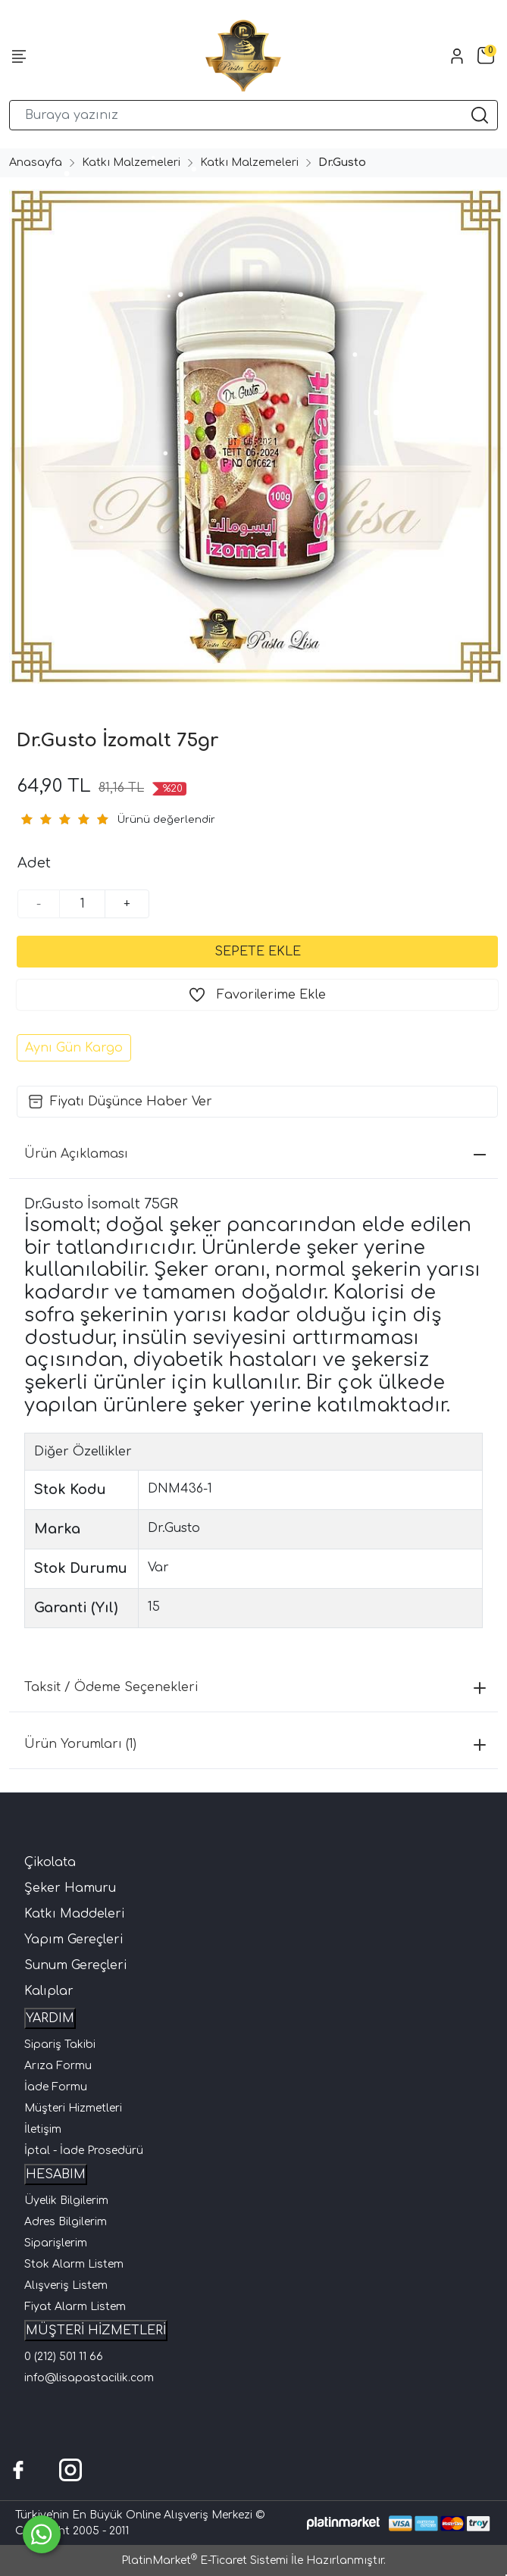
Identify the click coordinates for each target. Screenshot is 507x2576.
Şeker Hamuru (70, 1888)
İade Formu (55, 2087)
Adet (34, 863)
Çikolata (50, 1862)
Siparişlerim (55, 2243)
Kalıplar (49, 1991)
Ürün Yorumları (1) (255, 1744)
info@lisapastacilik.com (89, 2378)
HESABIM (56, 2174)
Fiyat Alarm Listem (75, 2306)
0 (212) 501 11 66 (63, 2356)
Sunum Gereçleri (75, 1965)
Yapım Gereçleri (73, 1939)
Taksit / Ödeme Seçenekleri (255, 1687)
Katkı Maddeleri (74, 1914)
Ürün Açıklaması (255, 1154)
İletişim (42, 2129)
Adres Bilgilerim (65, 2221)
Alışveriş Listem (66, 2285)
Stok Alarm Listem (74, 2264)
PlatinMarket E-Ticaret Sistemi (204, 2560)
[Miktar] (82, 903)
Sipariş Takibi (59, 2044)
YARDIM (50, 2018)
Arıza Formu (58, 2065)
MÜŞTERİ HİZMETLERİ (96, 2330)
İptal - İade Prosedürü (83, 2150)
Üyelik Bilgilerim (66, 2200)
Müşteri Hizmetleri (73, 2108)
